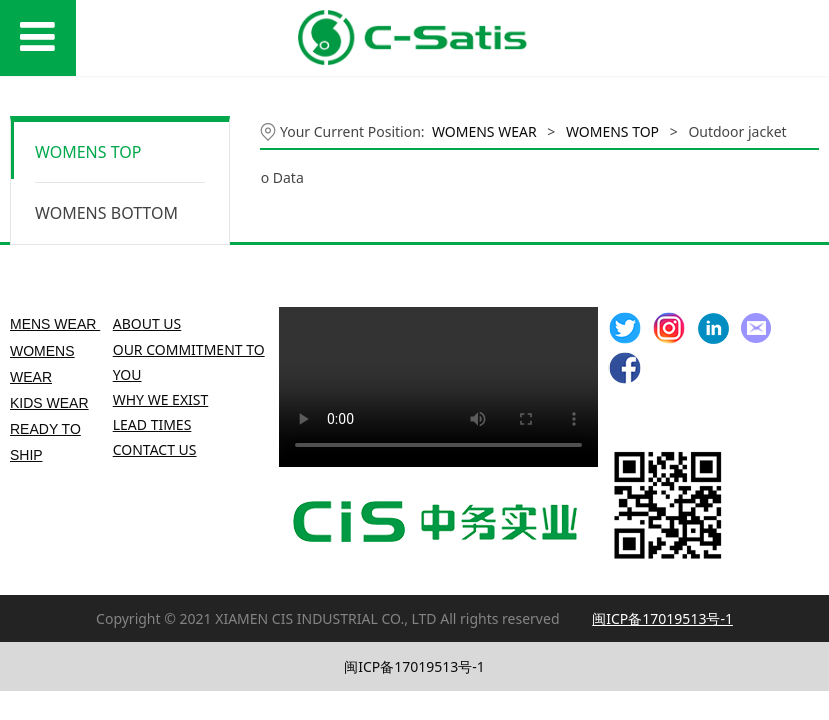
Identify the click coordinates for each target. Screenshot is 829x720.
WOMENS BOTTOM (106, 213)
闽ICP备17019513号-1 (414, 666)
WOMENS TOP (88, 152)
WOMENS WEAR (484, 131)
